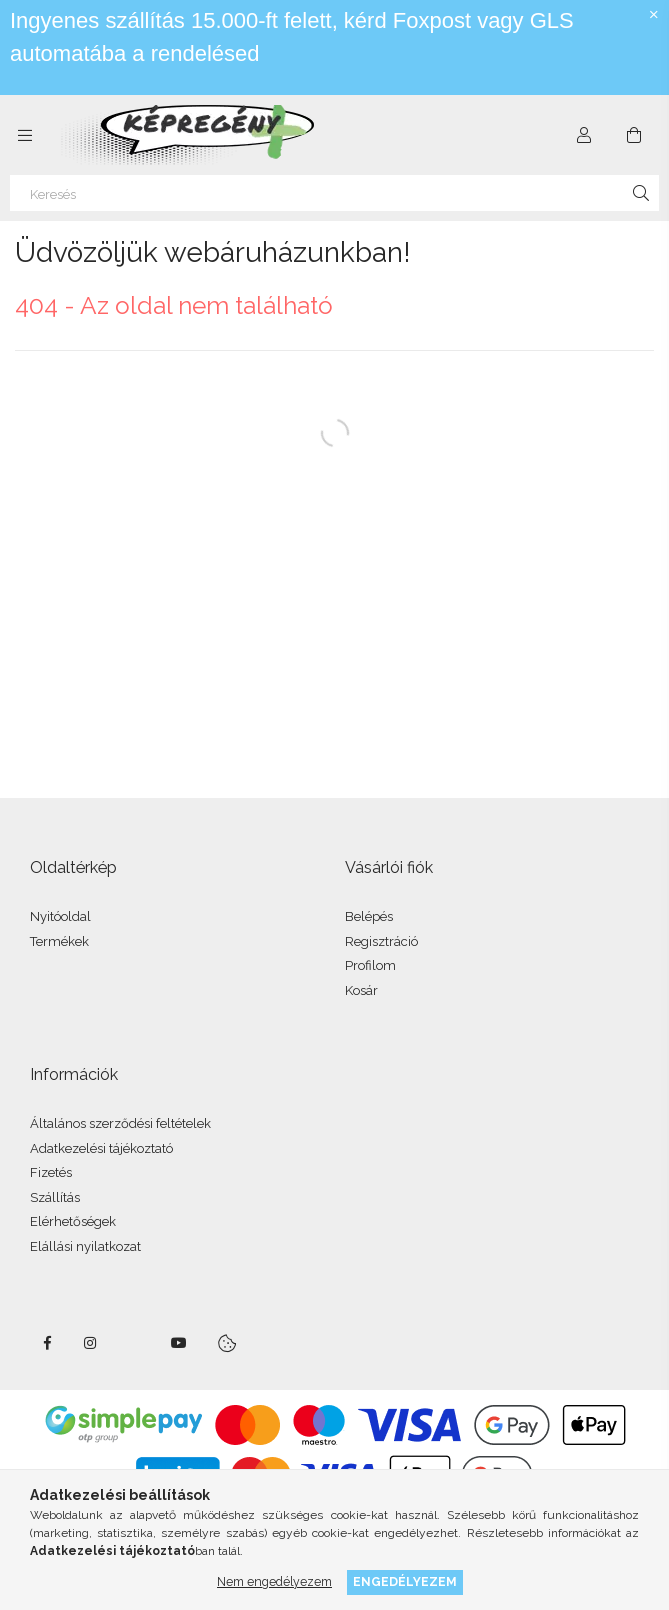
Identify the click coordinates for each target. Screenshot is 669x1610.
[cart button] (634, 135)
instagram (91, 1343)
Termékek (59, 941)
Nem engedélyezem (274, 1581)
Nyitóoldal (60, 916)
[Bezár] (654, 15)
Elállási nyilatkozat (85, 1246)
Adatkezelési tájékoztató (101, 1148)
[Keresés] (334, 193)
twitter (135, 1343)
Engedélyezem (405, 1581)
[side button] (25, 135)
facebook (47, 1343)
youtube (179, 1343)
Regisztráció (381, 941)
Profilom (370, 965)
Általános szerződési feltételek (120, 1123)
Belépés (369, 916)
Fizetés (51, 1172)
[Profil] (584, 135)
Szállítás (55, 1197)
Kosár (361, 990)
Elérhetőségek (73, 1221)
